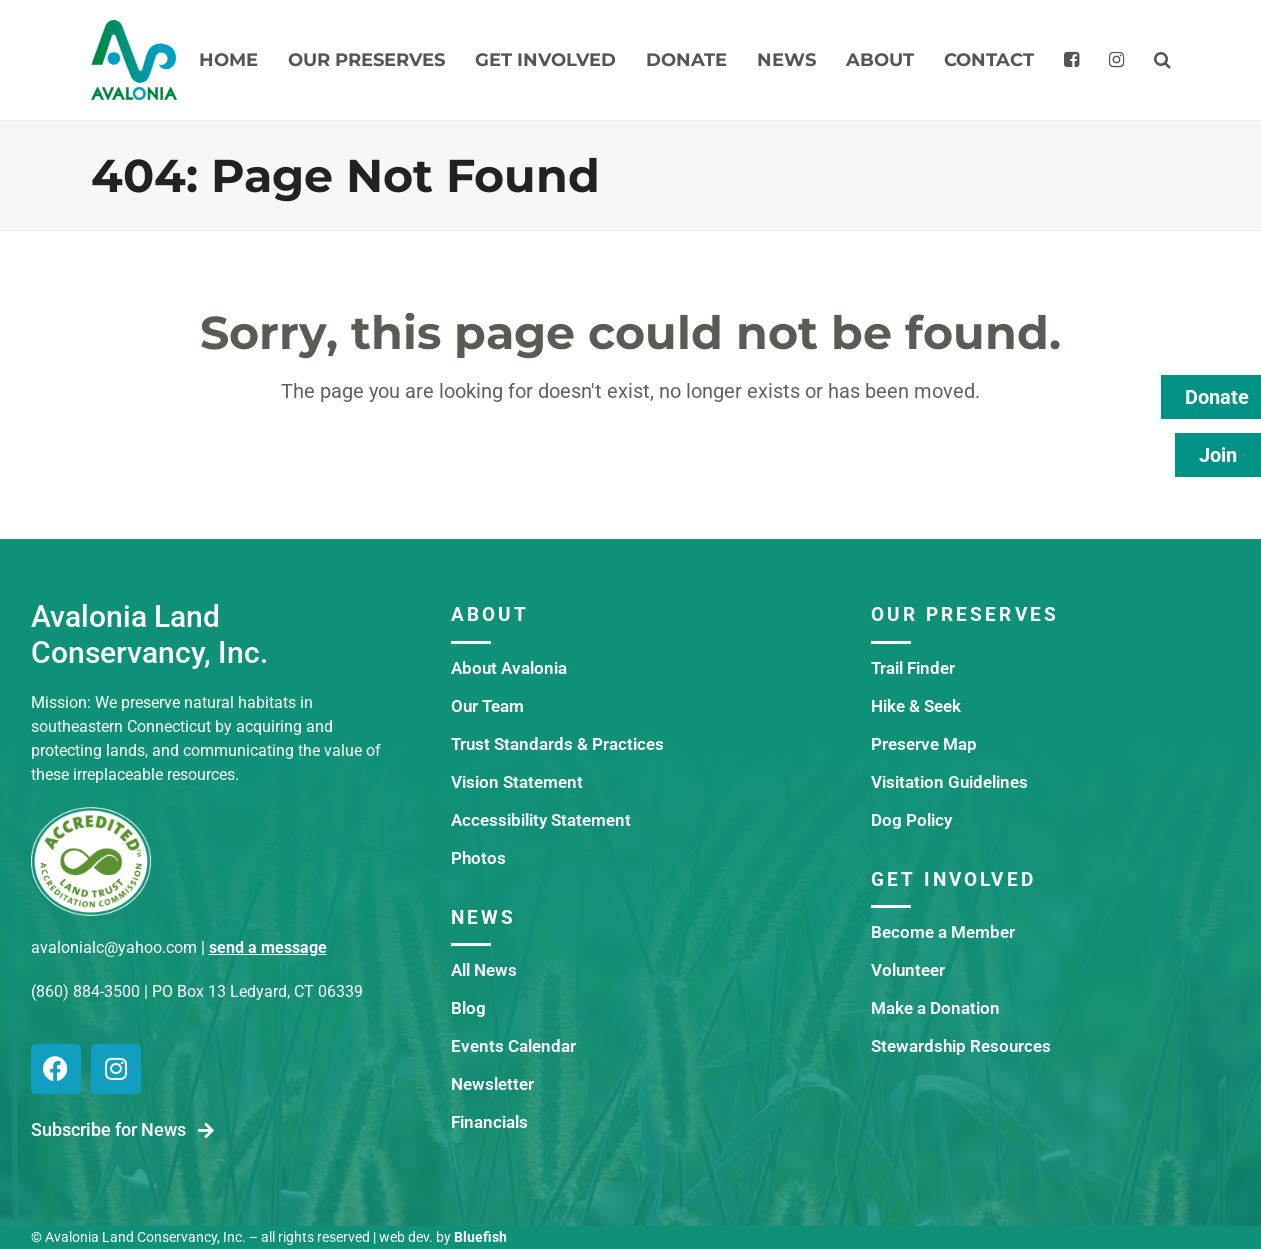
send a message (268, 947)
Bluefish (480, 1237)
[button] (1162, 60)
